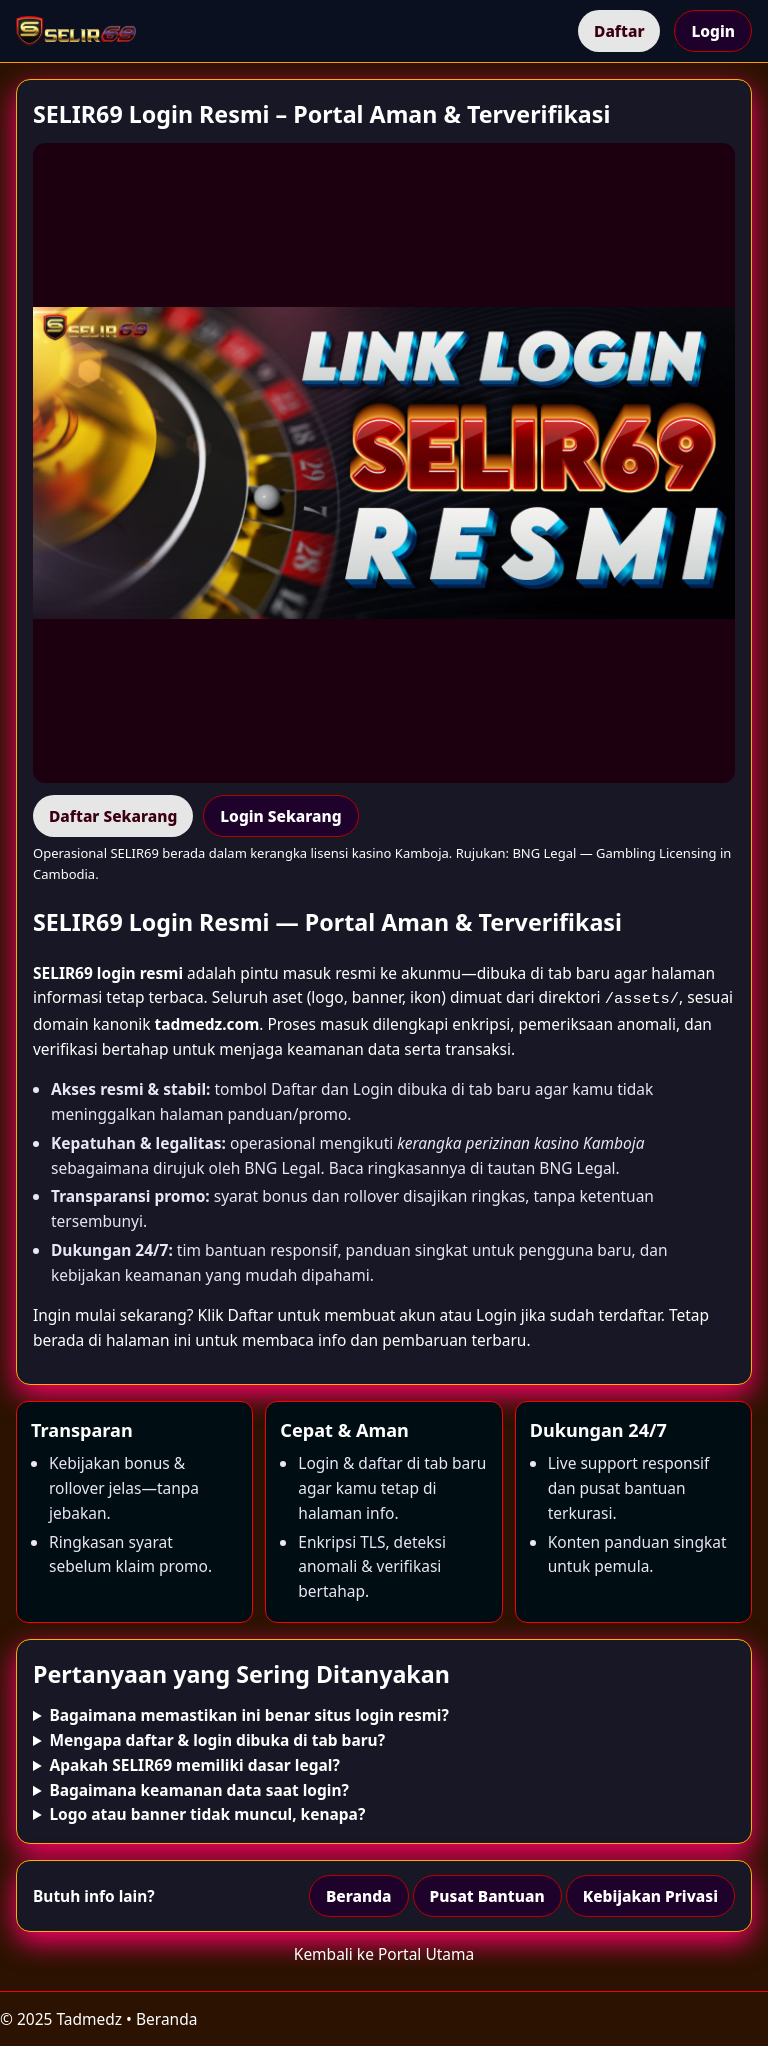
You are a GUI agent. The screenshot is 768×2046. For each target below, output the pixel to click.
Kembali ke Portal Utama (384, 1952)
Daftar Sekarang (113, 816)
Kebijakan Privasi (650, 1894)
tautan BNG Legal (552, 1166)
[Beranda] (76, 31)
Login (713, 31)
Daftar (619, 31)
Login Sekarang (280, 816)
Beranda (359, 1894)
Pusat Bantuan (487, 1894)
